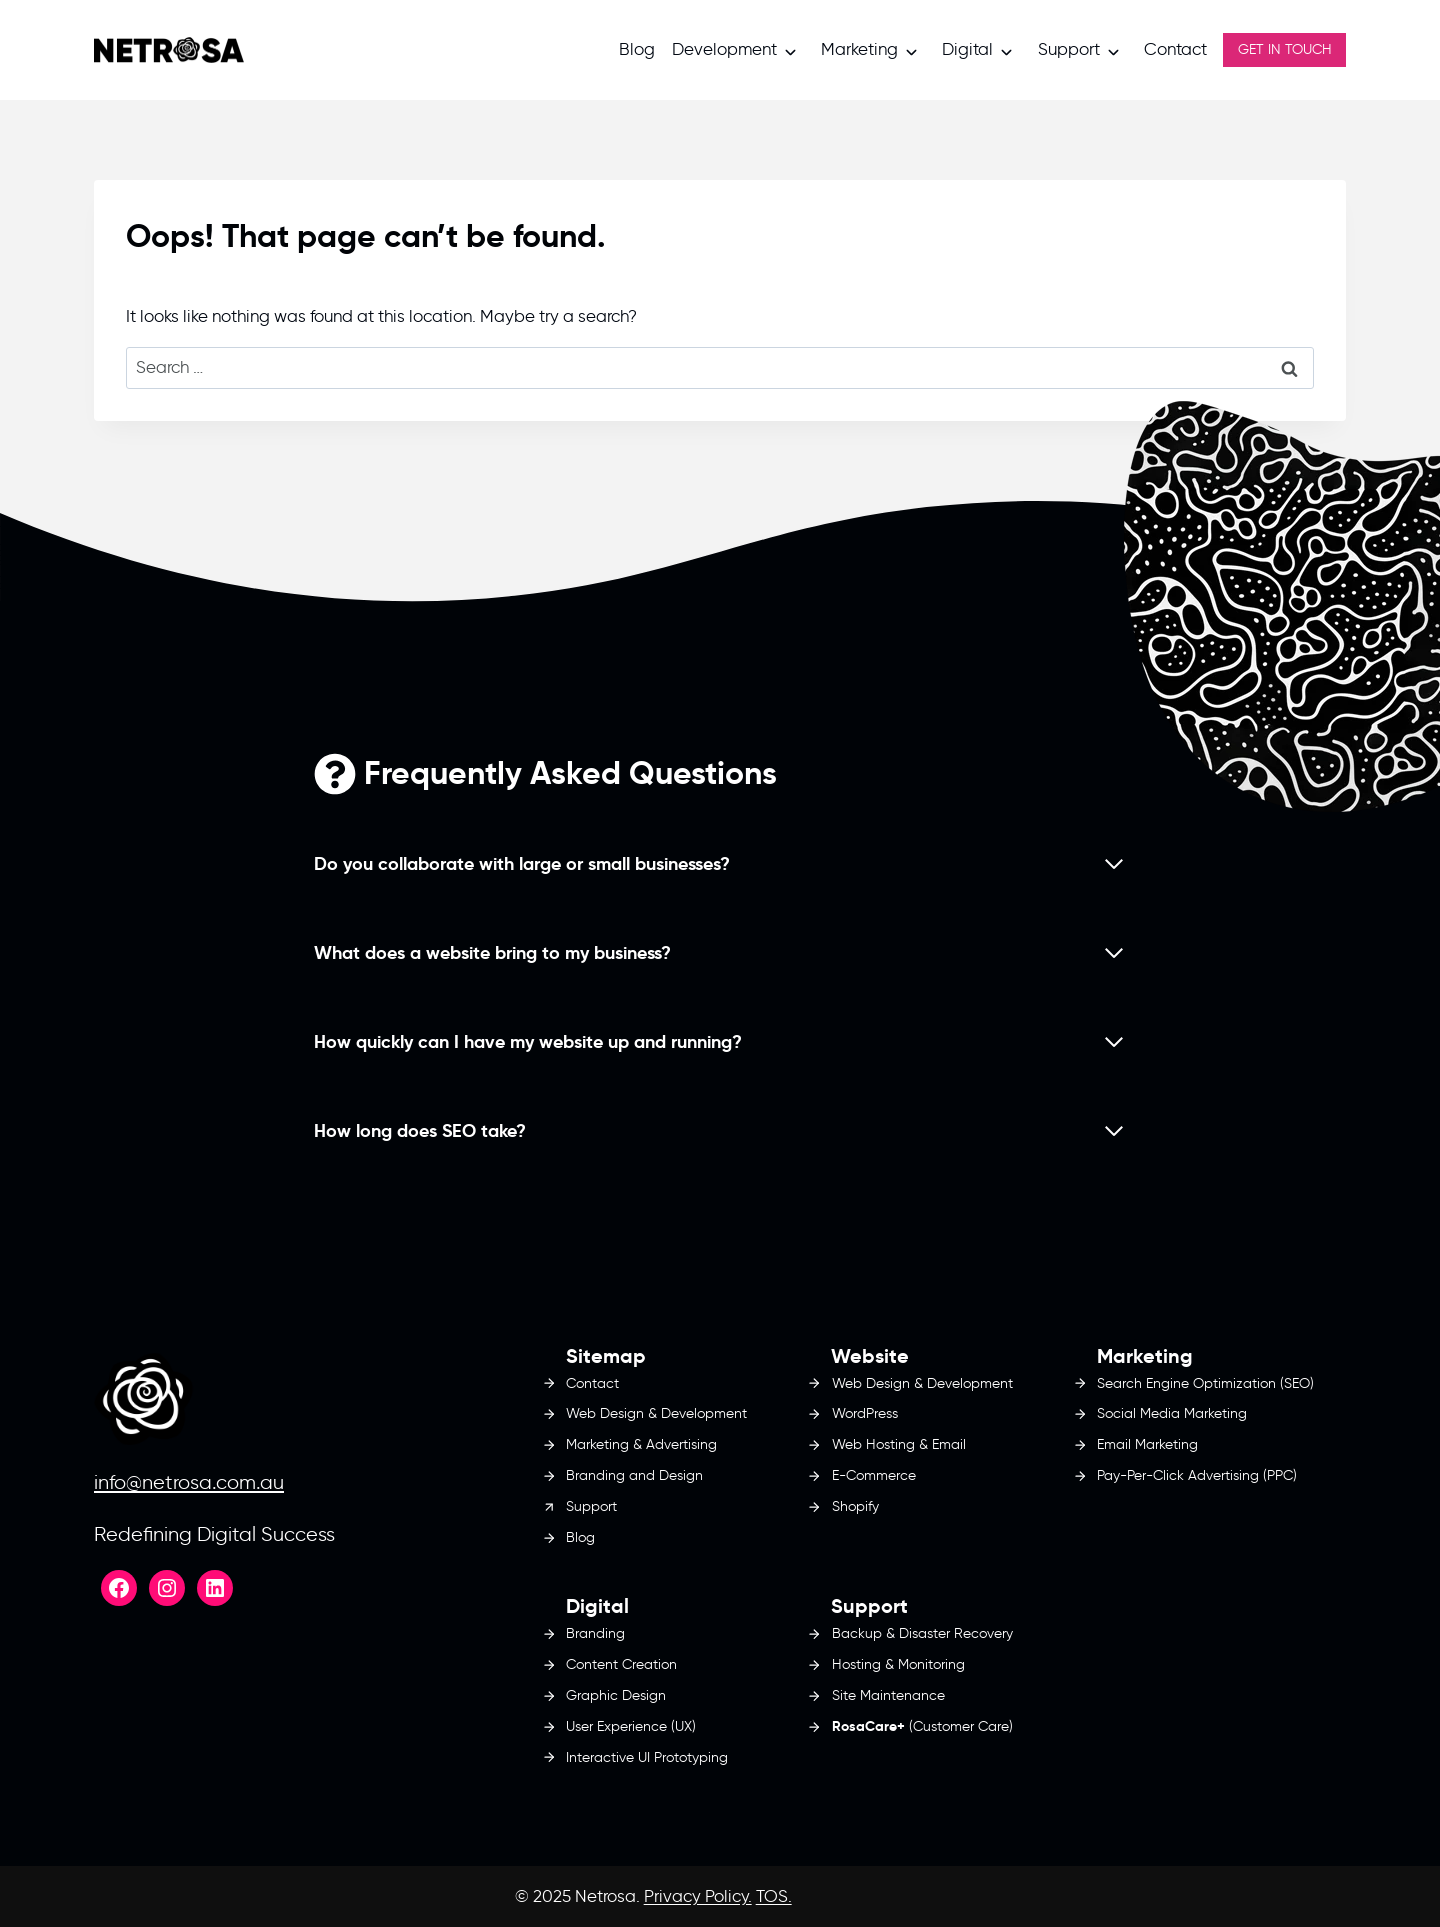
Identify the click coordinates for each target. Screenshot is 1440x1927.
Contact (1175, 49)
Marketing (859, 49)
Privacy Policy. (698, 1896)
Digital (967, 49)
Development (724, 49)
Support (1069, 49)
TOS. (774, 1896)
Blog (637, 49)
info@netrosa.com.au (189, 1482)
